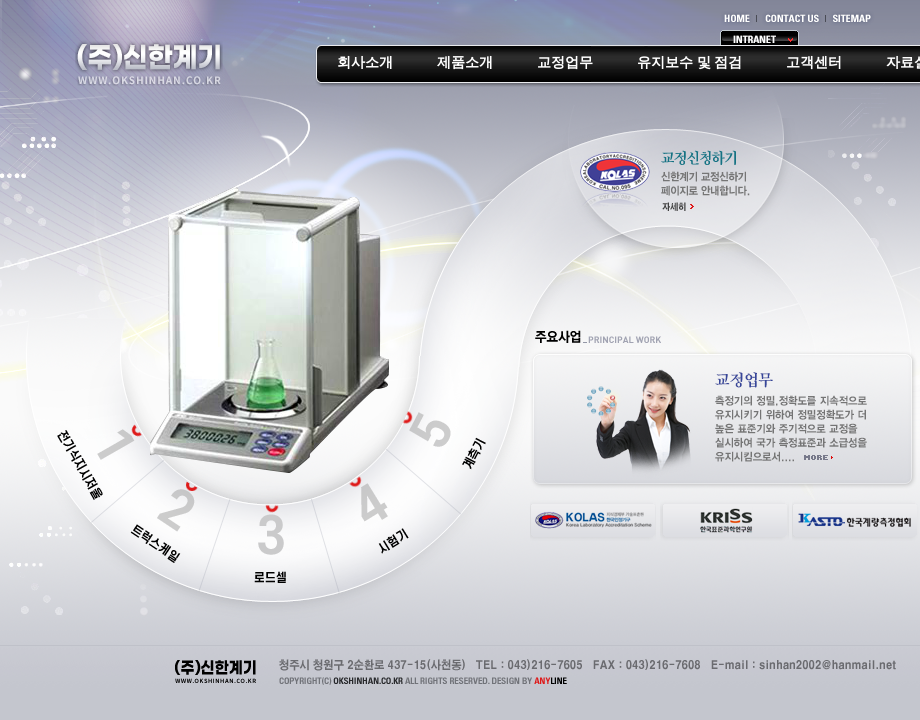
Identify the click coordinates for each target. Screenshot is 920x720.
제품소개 (465, 62)
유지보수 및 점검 (689, 62)
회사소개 (365, 62)
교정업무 (565, 62)
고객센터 (814, 62)
